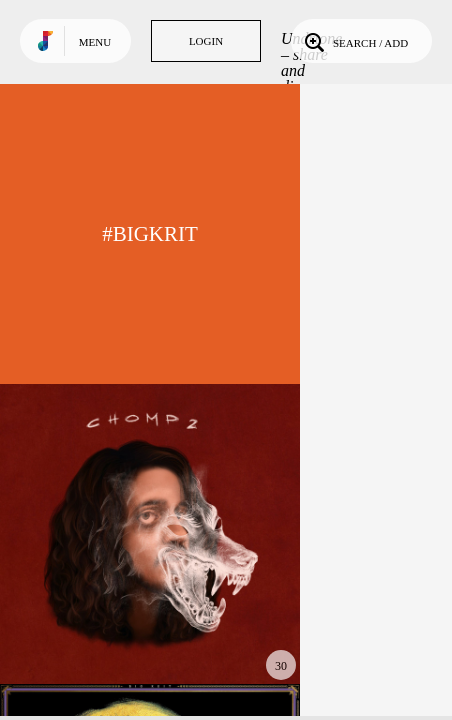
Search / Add (354, 41)
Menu (95, 42)
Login (206, 41)
